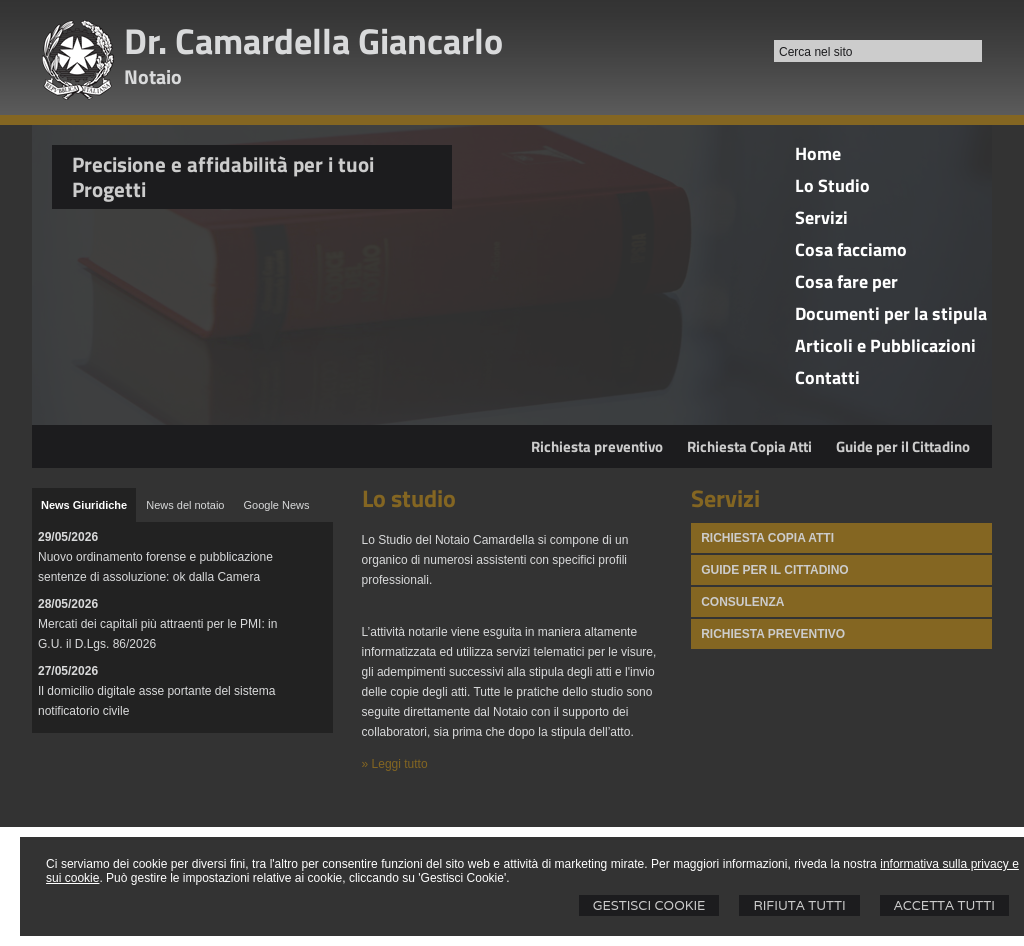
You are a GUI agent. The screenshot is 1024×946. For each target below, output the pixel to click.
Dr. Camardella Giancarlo (313, 40)
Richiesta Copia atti (767, 538)
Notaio (153, 76)
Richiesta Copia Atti (749, 446)
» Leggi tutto (395, 764)
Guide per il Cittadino (903, 446)
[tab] (84, 505)
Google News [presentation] (276, 505)
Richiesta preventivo (597, 446)
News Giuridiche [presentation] (84, 505)
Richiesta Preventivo (773, 634)
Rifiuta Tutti (799, 905)
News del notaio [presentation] (185, 505)
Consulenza (742, 602)
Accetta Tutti (944, 905)
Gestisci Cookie (649, 905)
